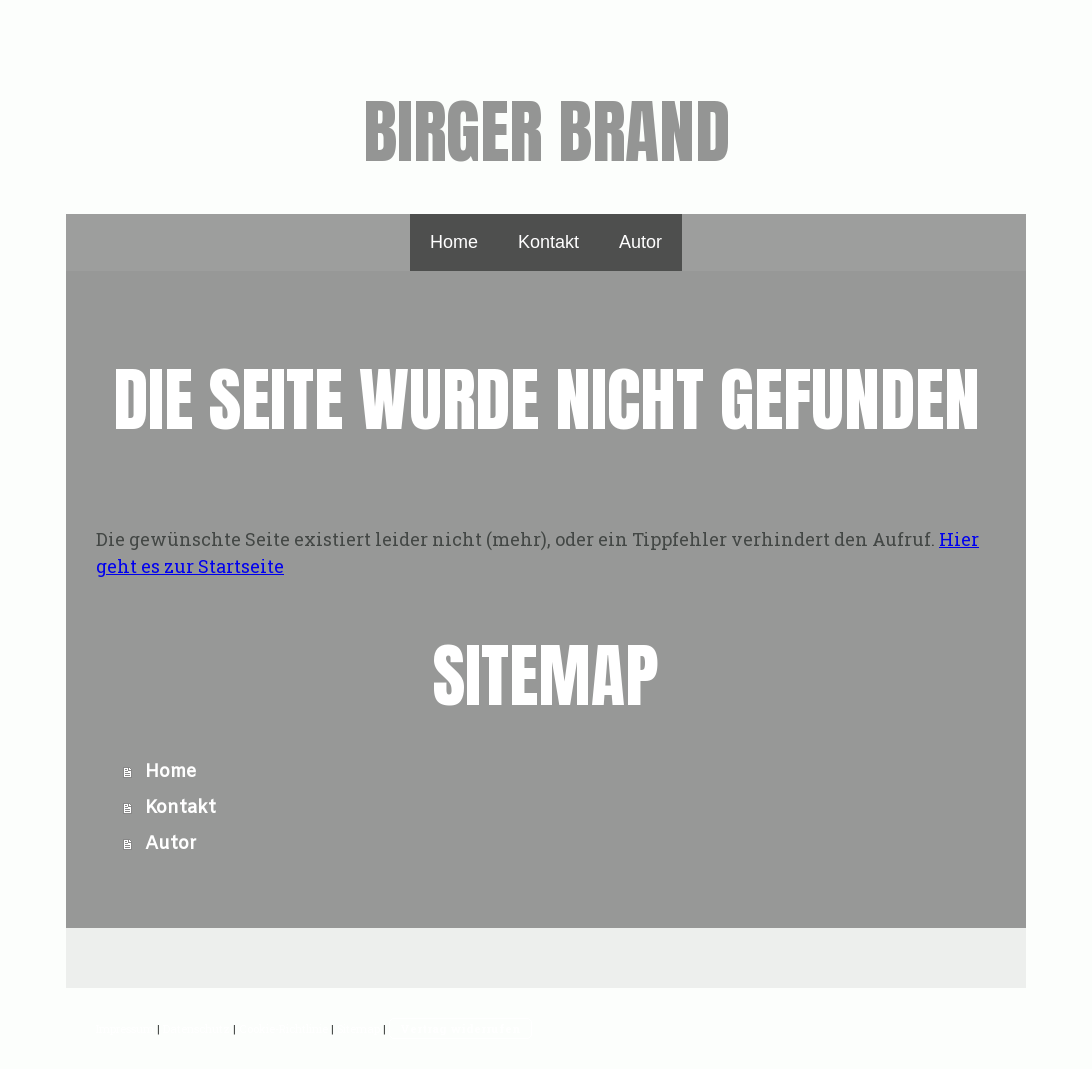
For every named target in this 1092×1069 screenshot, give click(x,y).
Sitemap (358, 1028)
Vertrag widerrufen (460, 1028)
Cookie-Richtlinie (283, 1028)
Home (454, 242)
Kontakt (548, 242)
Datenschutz (196, 1028)
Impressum (125, 1028)
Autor (640, 242)
